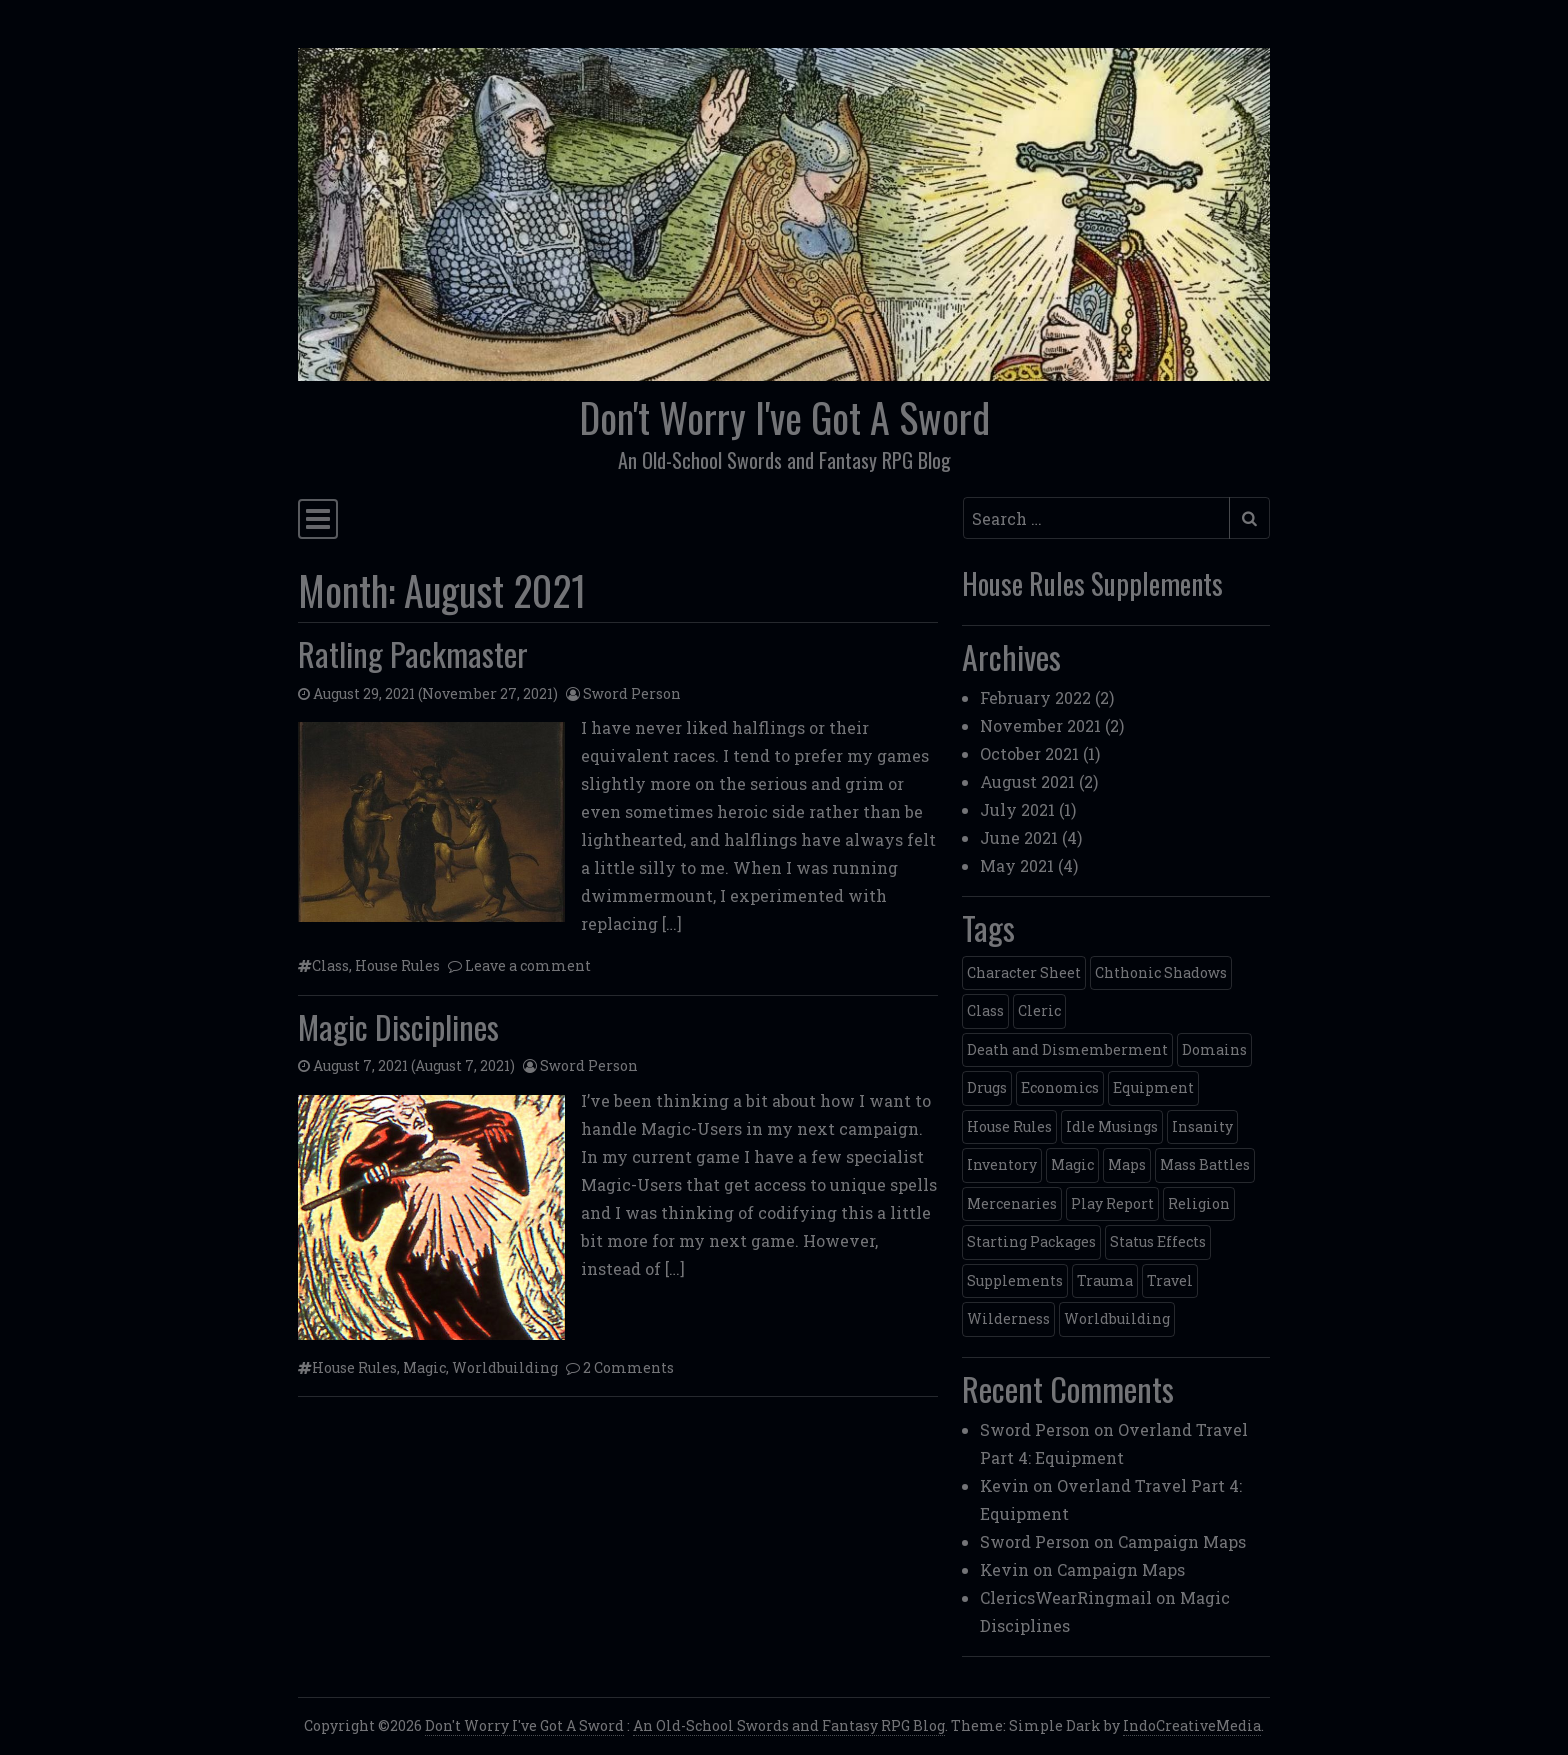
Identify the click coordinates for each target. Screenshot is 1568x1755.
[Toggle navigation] (318, 519)
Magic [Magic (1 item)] (1072, 1164)
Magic (424, 1367)
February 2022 (1035, 697)
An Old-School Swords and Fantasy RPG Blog (789, 1725)
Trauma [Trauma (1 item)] (1105, 1280)
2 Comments (628, 1367)
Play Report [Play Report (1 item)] (1112, 1203)
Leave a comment (528, 965)
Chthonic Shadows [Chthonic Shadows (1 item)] (1161, 972)
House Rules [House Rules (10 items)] (1009, 1126)
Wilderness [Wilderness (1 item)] (1008, 1318)
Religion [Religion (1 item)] (1199, 1203)
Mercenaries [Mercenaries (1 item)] (1012, 1203)
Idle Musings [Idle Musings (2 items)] (1112, 1126)
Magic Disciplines (398, 1026)
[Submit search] (1249, 518)
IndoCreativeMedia (1192, 1725)
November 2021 (1040, 725)
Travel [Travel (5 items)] (1170, 1280)
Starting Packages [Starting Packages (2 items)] (1031, 1241)
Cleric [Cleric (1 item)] (1039, 1010)
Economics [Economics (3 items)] (1060, 1087)
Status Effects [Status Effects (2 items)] (1158, 1241)
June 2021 (1019, 837)
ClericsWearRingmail (1066, 1597)
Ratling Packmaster (413, 653)
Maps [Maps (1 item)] (1127, 1164)
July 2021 (1017, 809)
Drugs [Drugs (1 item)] (987, 1087)
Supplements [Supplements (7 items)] (1015, 1280)
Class (330, 965)
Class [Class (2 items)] (985, 1010)
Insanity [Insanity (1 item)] (1202, 1126)
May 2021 (1017, 865)
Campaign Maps (1182, 1541)
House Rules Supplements (1092, 583)
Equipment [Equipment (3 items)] (1153, 1087)
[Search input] (1096, 518)
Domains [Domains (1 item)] (1214, 1049)
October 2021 (1029, 753)
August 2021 (1027, 781)
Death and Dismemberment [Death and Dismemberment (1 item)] (1067, 1049)
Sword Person (632, 693)
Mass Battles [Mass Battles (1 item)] (1205, 1164)
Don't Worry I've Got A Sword (784, 417)
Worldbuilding (505, 1367)
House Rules (397, 965)
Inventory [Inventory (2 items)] (1002, 1164)
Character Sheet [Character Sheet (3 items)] (1024, 972)
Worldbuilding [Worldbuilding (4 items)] (1117, 1318)
